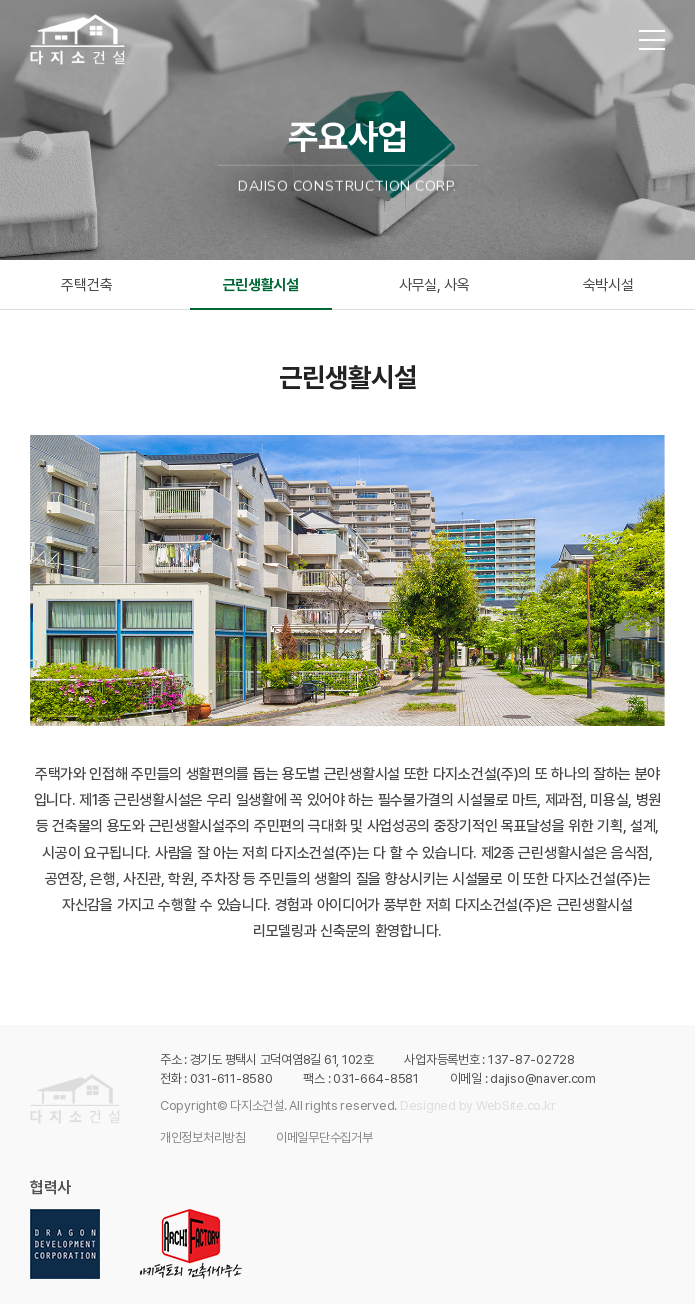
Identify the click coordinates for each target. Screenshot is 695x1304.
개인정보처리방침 (203, 1137)
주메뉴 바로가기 (0, 0)
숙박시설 (608, 285)
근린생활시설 (261, 285)
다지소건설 (78, 39)
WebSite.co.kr (516, 1105)
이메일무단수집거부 (324, 1137)
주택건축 (86, 285)
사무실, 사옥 (434, 285)
